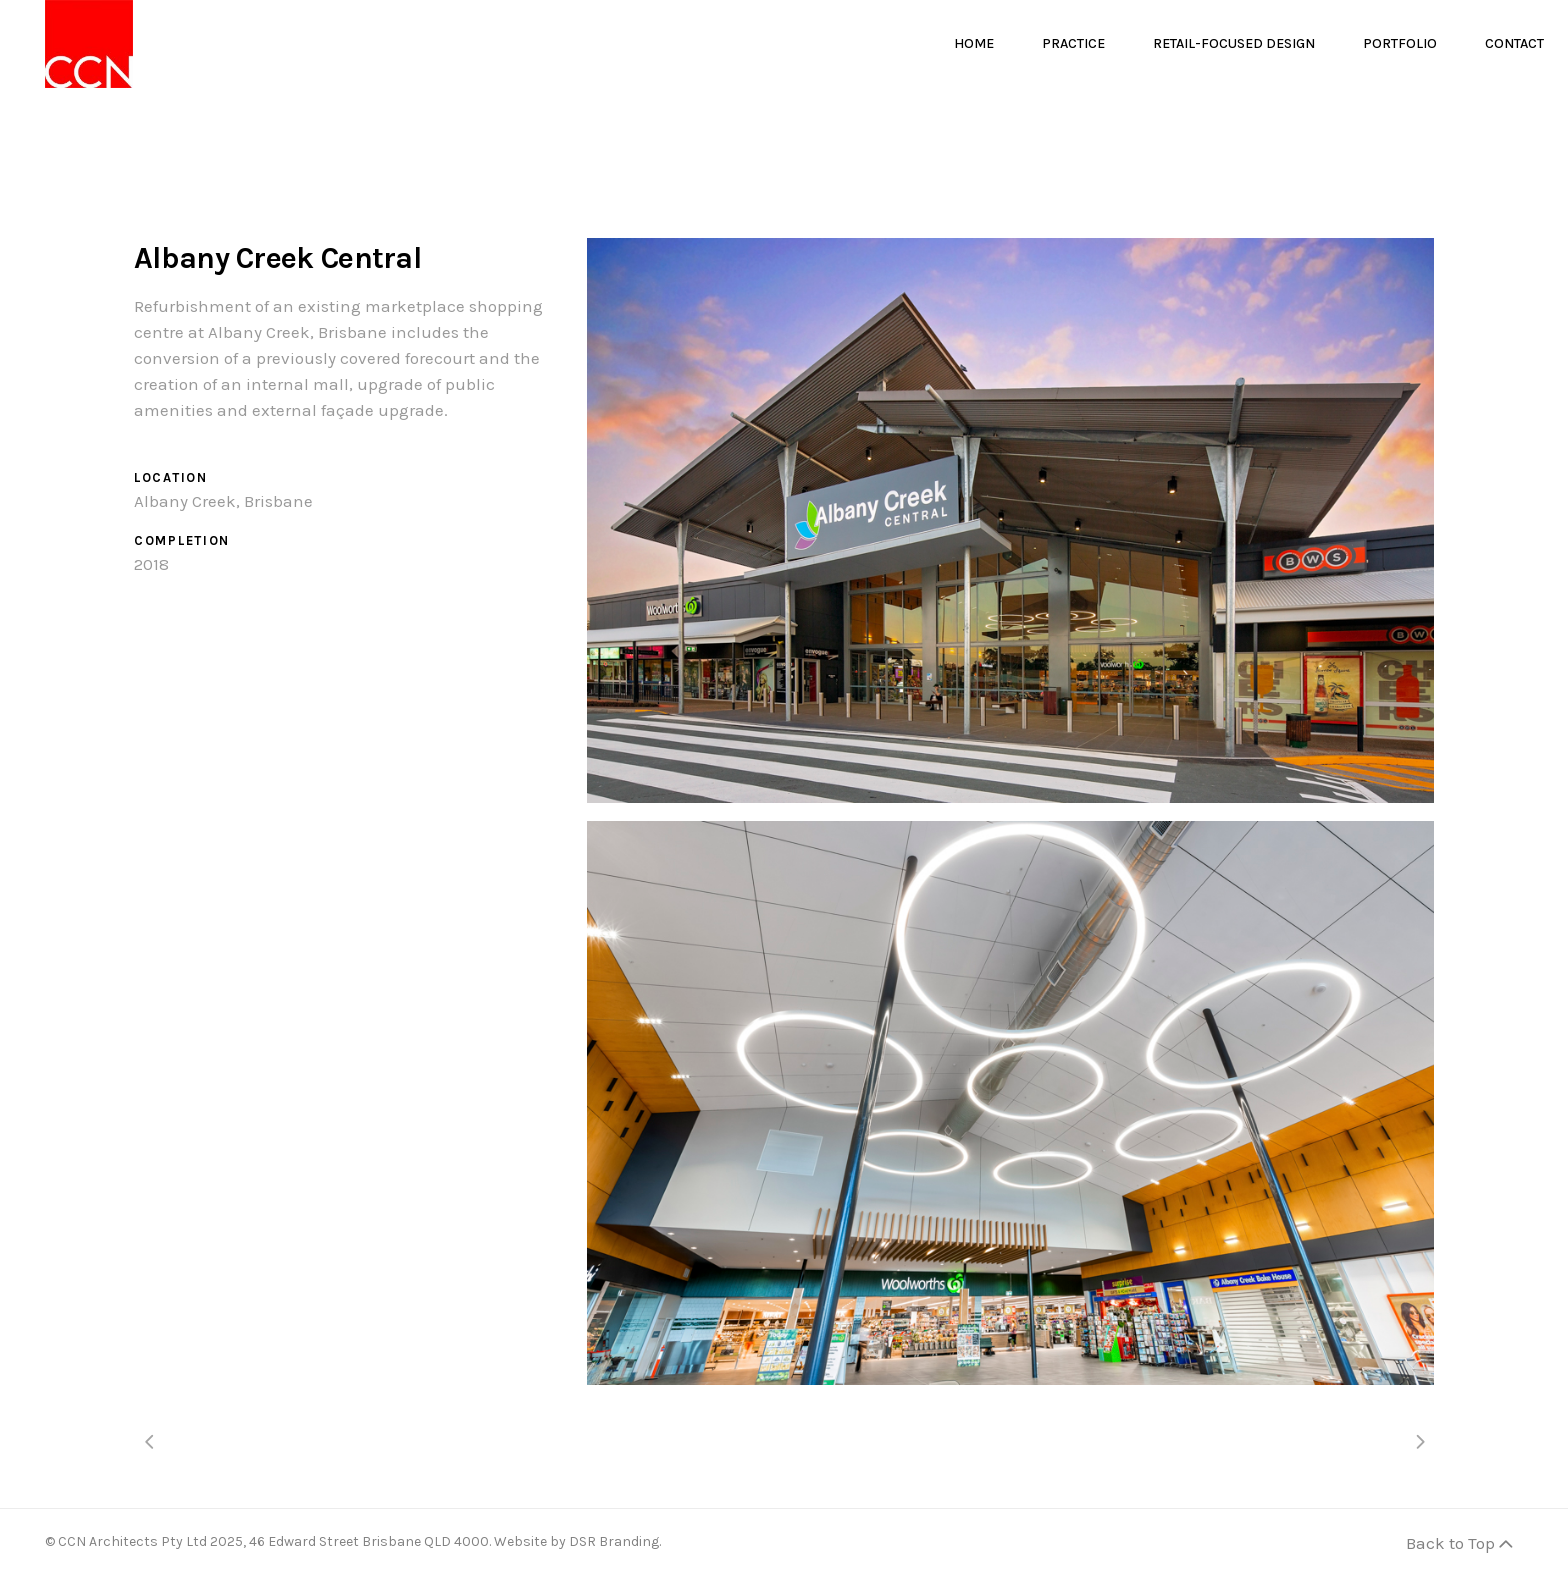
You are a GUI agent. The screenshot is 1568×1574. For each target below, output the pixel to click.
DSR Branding (614, 1541)
